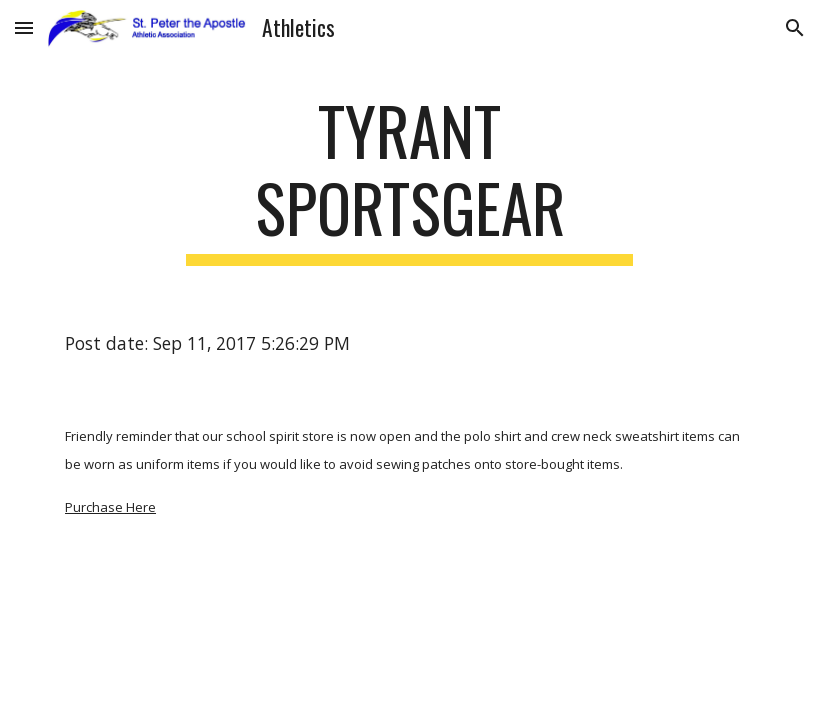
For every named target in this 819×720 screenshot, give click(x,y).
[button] (24, 27)
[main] (410, 179)
